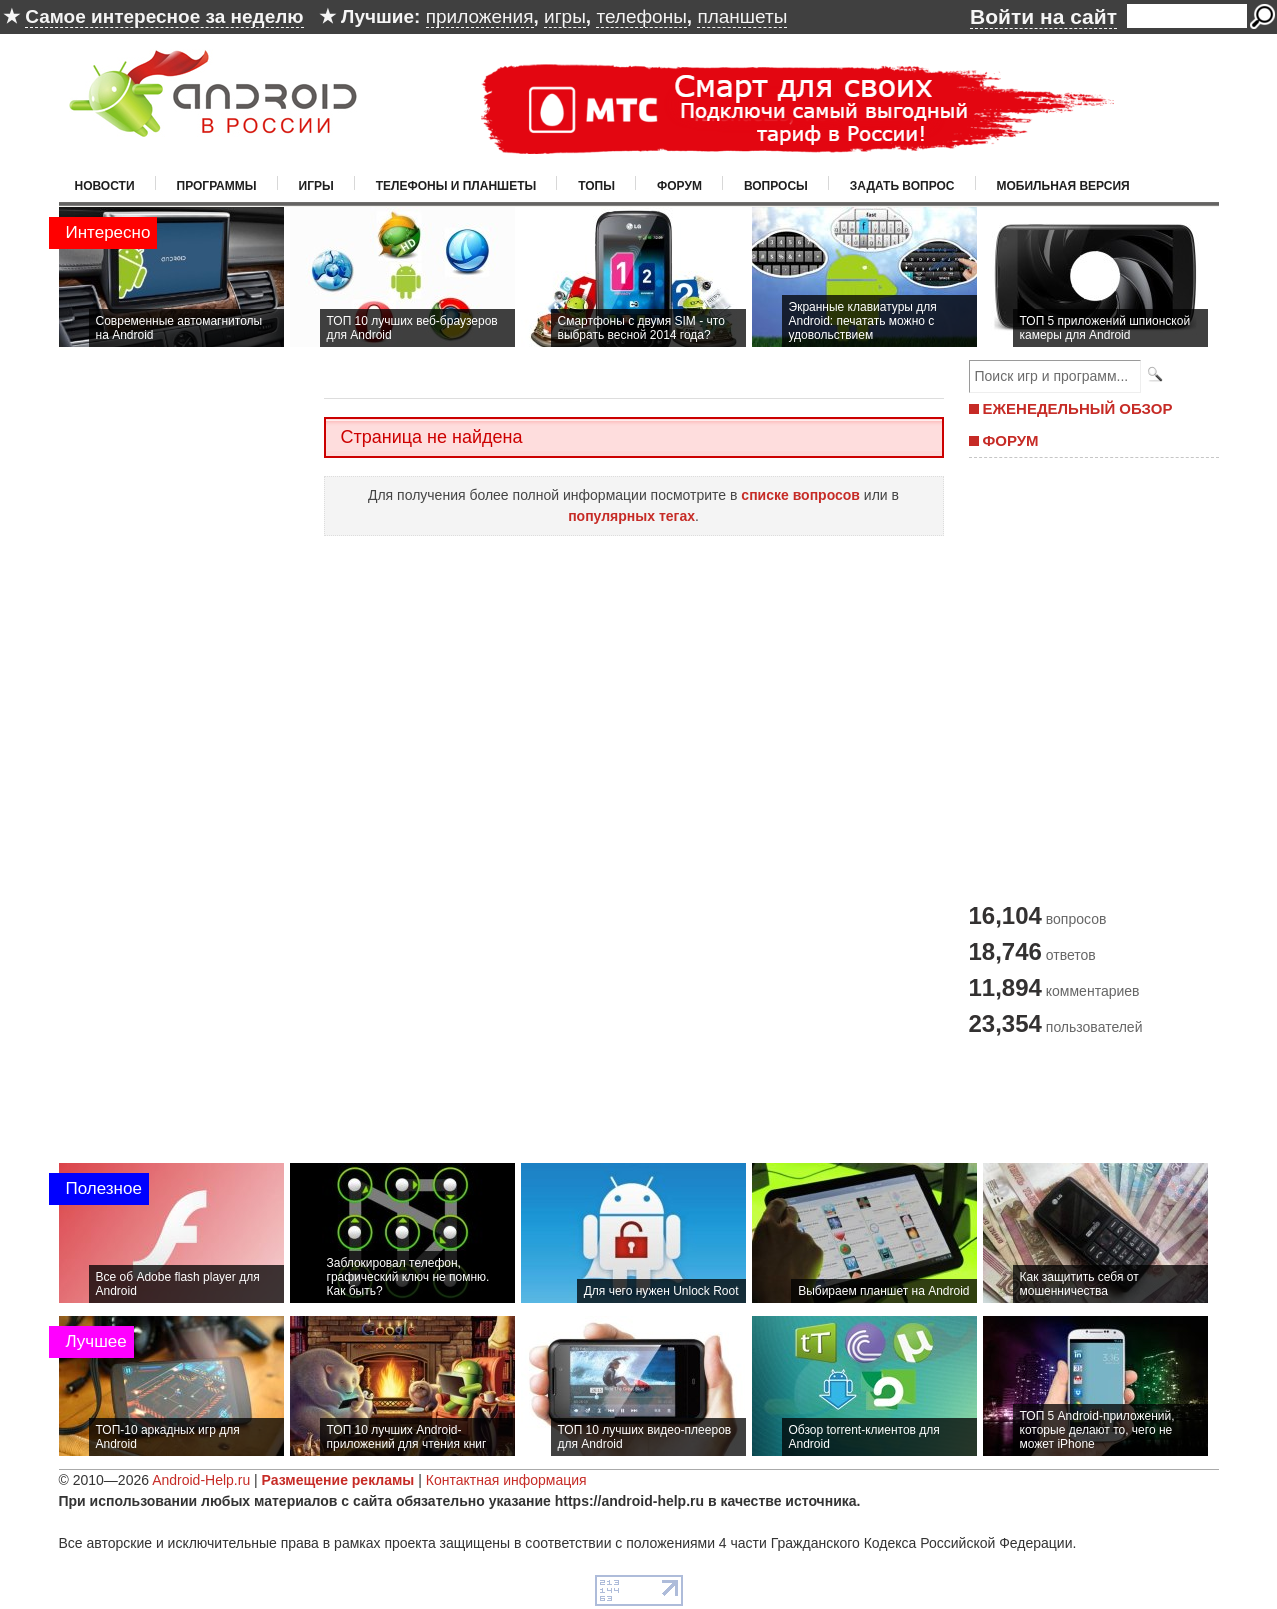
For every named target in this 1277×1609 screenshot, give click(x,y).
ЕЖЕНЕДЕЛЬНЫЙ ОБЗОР (1078, 408)
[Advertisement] (1089, 678)
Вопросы (776, 186)
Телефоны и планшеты (456, 186)
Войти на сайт (1043, 16)
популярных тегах (631, 516)
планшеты (742, 16)
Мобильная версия (1063, 186)
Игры (316, 186)
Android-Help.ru (201, 1480)
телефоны (641, 16)
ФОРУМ (1011, 440)
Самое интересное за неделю (164, 16)
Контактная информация (506, 1480)
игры (565, 16)
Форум (679, 186)
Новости (105, 186)
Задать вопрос (902, 186)
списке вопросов (800, 495)
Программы (217, 186)
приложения (480, 16)
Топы (596, 186)
